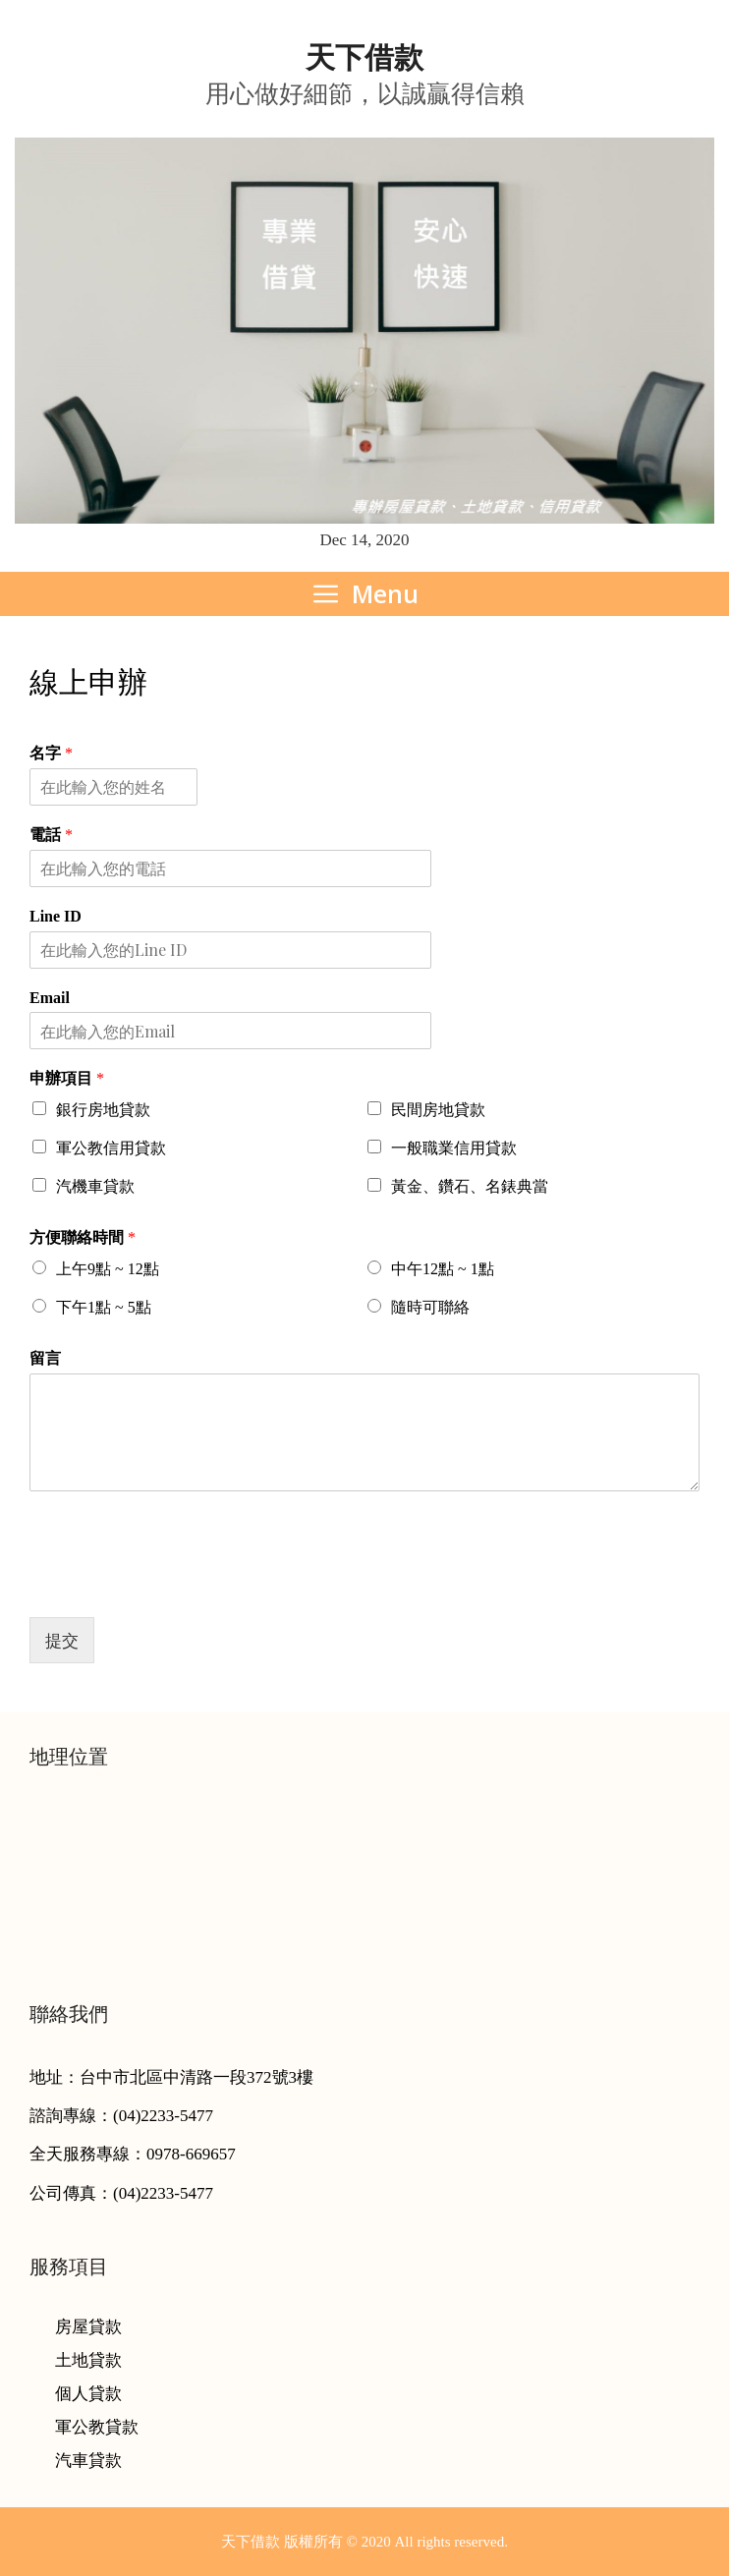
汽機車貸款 (95, 1186)
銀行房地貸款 (103, 1109)
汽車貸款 (88, 2460)
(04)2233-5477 (163, 2115)
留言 (45, 1358)
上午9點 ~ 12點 (107, 1268)
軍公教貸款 (97, 2427)
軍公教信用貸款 (111, 1148)
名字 (51, 753)
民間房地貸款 (438, 1109)
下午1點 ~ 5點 (103, 1307)
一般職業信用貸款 (454, 1148)
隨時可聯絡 (430, 1307)
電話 (51, 834)
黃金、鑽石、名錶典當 (469, 1186)
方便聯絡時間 (82, 1237)
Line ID (55, 916)
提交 (62, 1640)
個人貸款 (88, 2393)
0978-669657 (191, 2154)
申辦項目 (66, 1078)
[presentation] (178, 1584)
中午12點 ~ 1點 (442, 1268)
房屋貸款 (88, 2327)
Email (49, 997)
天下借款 (364, 57)
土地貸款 (88, 2360)
